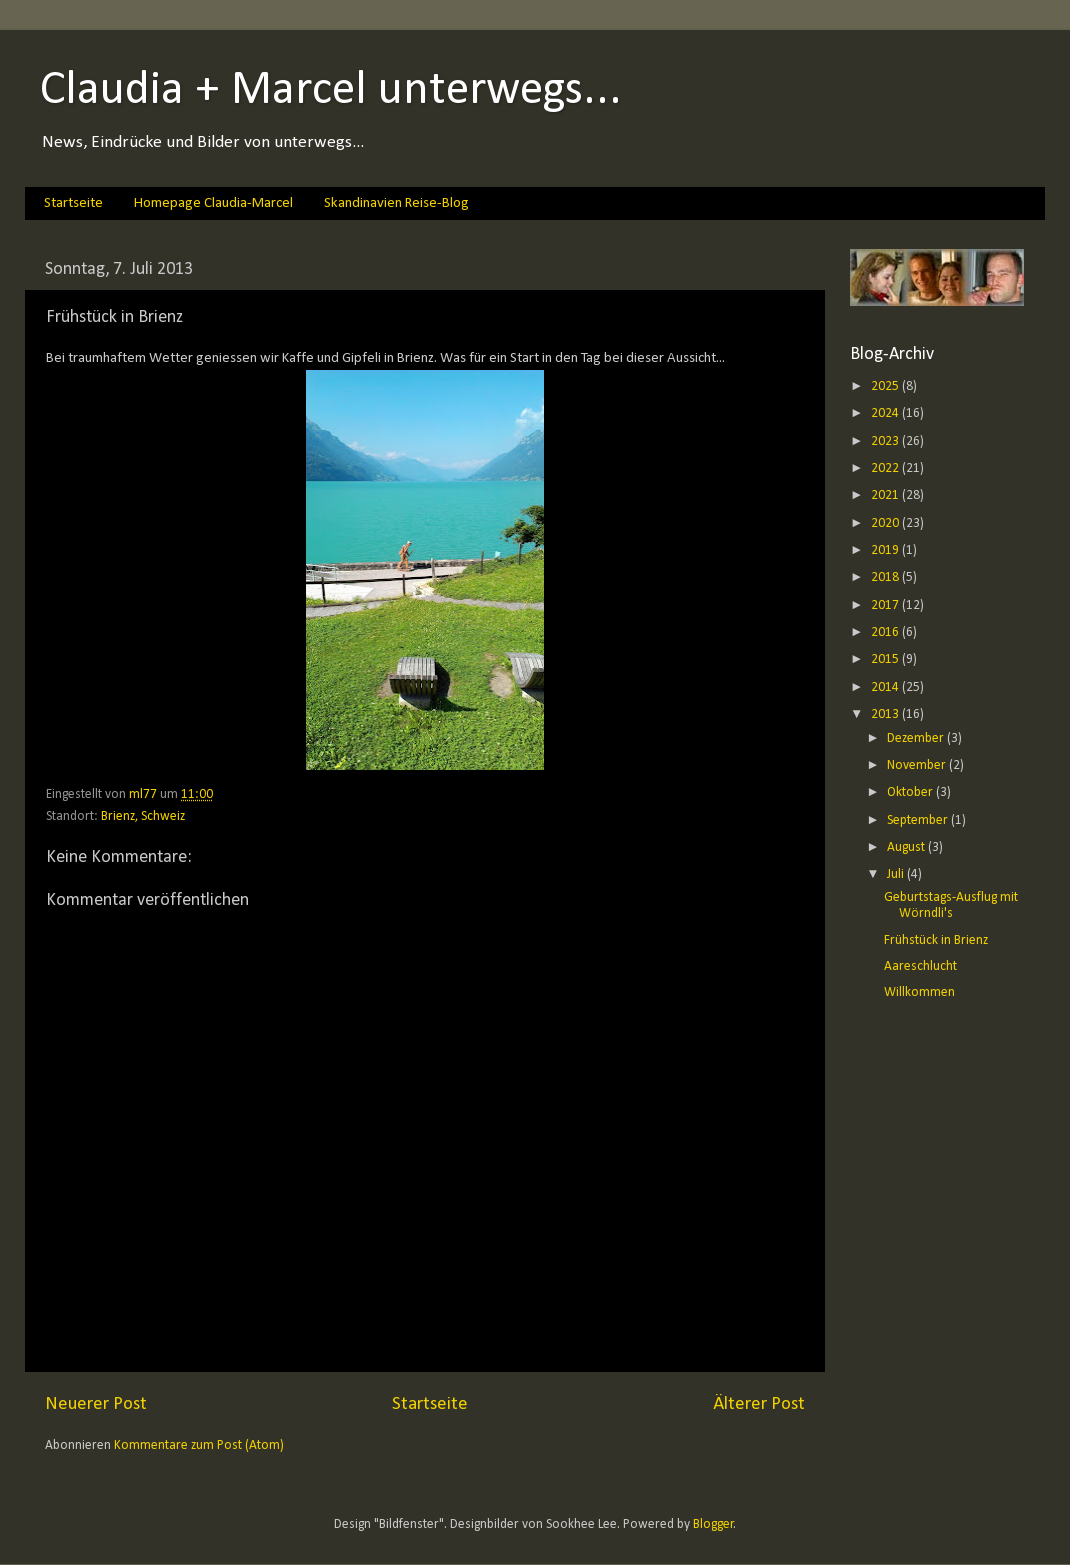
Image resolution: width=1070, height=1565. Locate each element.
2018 (886, 577)
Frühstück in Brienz (936, 940)
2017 (886, 605)
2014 (886, 687)
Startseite (73, 203)
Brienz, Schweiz (143, 816)
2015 (886, 659)
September (919, 820)
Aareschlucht (920, 966)
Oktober (911, 792)
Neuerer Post (96, 1404)
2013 (886, 714)
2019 (886, 550)
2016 (886, 632)
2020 (886, 523)
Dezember (917, 738)
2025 (886, 386)
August (907, 847)
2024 (886, 413)
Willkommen (919, 992)
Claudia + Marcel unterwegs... (331, 91)
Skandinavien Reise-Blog (396, 203)
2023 (886, 441)
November (918, 765)
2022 (886, 468)
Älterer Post (759, 1404)
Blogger (713, 1524)
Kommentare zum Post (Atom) (199, 1445)
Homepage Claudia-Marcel (213, 203)
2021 (886, 495)
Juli (897, 874)
